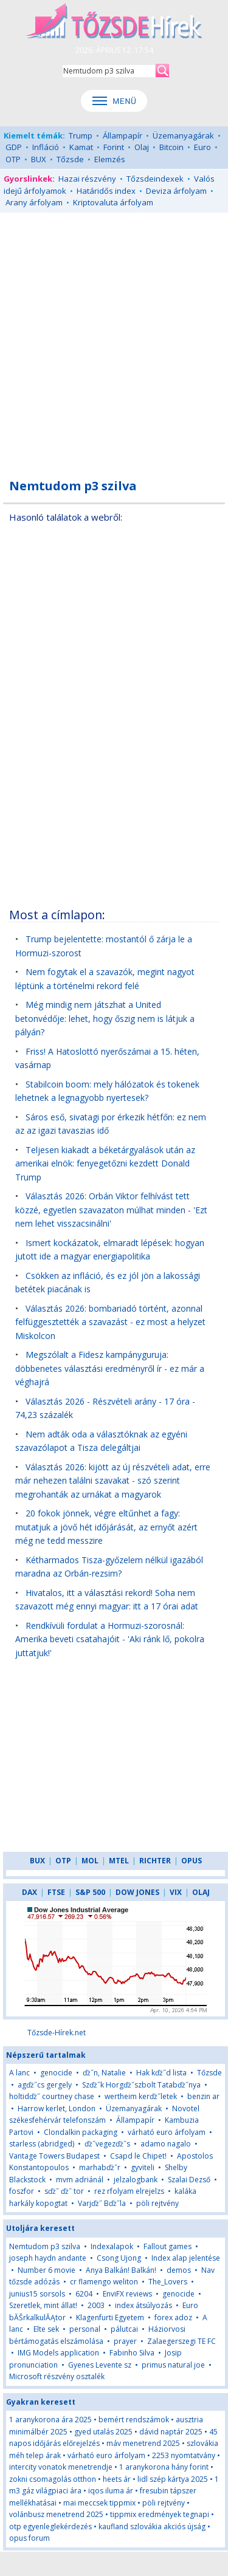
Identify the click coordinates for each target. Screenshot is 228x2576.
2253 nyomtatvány (183, 2455)
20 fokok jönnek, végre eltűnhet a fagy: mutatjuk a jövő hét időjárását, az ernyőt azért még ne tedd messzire (106, 1526)
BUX (38, 159)
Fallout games (167, 2246)
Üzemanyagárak (183, 135)
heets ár (117, 2479)
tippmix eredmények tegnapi (159, 2514)
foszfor (21, 2191)
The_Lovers (167, 2281)
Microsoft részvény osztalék (57, 2376)
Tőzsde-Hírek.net (56, 2032)
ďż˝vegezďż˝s (107, 2144)
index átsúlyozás (143, 2305)
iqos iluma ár (110, 2490)
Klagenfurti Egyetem (110, 2317)
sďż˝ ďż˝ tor (64, 2191)
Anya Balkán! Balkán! (121, 2270)
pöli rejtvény (157, 2203)
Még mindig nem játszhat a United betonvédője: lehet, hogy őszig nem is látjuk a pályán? (105, 1018)
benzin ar (203, 2096)
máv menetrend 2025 (143, 2443)
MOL (89, 1860)
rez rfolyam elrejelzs (129, 2191)
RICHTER (155, 1860)
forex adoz (173, 2317)
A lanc (19, 2072)
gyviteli (142, 2167)
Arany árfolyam (34, 202)
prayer (125, 2341)
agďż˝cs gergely (45, 2085)
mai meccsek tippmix (99, 2503)
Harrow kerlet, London (56, 2108)
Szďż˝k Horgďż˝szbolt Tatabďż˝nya (141, 2085)
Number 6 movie (46, 2270)
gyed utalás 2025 (103, 2432)
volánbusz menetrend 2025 (56, 2514)
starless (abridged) (41, 2144)
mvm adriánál (79, 2179)
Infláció (45, 147)
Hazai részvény (87, 178)
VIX (176, 1892)
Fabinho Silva (131, 2353)
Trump (80, 135)
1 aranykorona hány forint (164, 2467)
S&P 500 (90, 1892)
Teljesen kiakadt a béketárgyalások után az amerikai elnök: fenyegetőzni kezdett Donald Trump (105, 1163)
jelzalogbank (135, 2179)
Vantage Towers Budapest (54, 2156)
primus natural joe (173, 2365)
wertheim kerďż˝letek (141, 2096)
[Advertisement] (114, 339)
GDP (13, 147)
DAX (29, 1892)
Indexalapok (112, 2246)
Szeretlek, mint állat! (43, 2305)
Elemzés (109, 159)
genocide (56, 2072)
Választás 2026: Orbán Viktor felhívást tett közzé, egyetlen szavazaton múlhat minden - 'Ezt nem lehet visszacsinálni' (111, 1209)
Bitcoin (171, 147)
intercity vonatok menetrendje (60, 2467)
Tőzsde (70, 159)
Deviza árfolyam (176, 190)
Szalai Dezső (189, 2179)
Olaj (141, 147)
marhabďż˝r (99, 2167)
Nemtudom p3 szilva (44, 2246)
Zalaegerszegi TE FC (181, 2341)
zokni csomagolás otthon (52, 2479)
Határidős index (106, 190)
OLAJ (201, 1892)
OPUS (191, 1860)
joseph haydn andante (47, 2258)
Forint (113, 147)
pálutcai (124, 2329)
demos (179, 2270)
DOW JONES (137, 1892)
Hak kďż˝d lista (161, 2072)
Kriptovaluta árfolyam (113, 202)
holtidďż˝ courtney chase (51, 2096)
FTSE (56, 1892)
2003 (96, 2305)
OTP (13, 159)
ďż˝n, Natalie (104, 2072)
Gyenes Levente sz (99, 2365)
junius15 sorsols (37, 2294)
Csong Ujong (119, 2258)
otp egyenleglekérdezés (50, 2526)
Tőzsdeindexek (155, 178)
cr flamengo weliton (104, 2281)
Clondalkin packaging (80, 2132)
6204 (83, 2294)
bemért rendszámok (133, 2419)
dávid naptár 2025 (170, 2432)
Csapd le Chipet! (138, 2156)
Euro (202, 147)
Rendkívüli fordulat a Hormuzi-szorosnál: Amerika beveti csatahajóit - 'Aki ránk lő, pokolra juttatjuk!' (109, 1639)
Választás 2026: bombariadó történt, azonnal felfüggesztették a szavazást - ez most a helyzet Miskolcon (110, 1322)
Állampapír (122, 135)
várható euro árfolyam (167, 2132)
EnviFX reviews (127, 2294)
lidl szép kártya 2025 (172, 2479)
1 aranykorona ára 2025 (50, 2419)
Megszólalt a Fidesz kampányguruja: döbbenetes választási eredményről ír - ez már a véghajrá (109, 1368)
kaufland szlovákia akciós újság (152, 2526)
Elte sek (46, 2329)
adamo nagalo (165, 2144)
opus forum (29, 2538)
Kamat (81, 147)
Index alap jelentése (185, 2258)
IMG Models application (58, 2353)
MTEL (119, 1860)
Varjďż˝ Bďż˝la (102, 2203)
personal (84, 2329)
